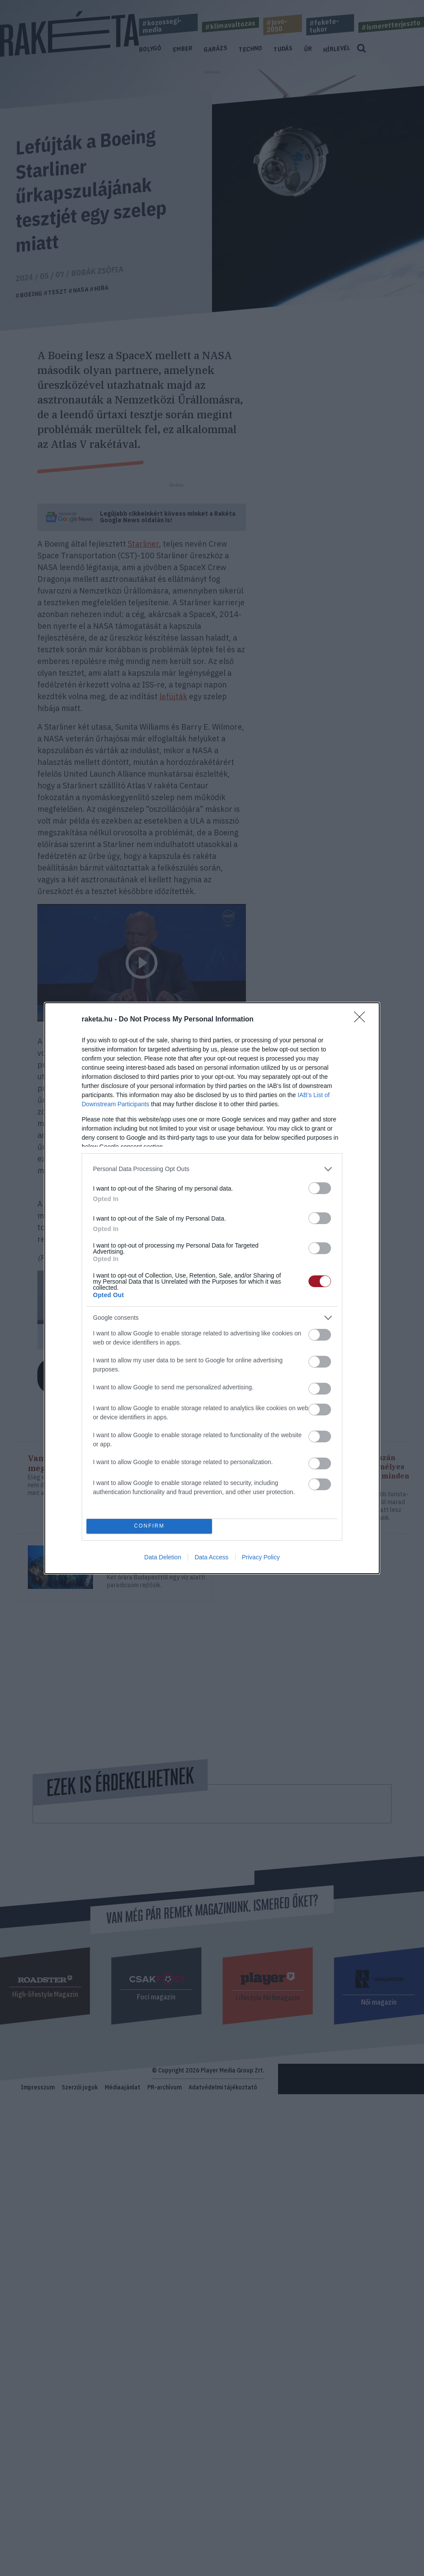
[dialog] (212, 1288)
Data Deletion (162, 1557)
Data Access (212, 1557)
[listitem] (212, 1169)
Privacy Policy (261, 1557)
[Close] (362, 1019)
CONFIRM (149, 1526)
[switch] (319, 1188)
